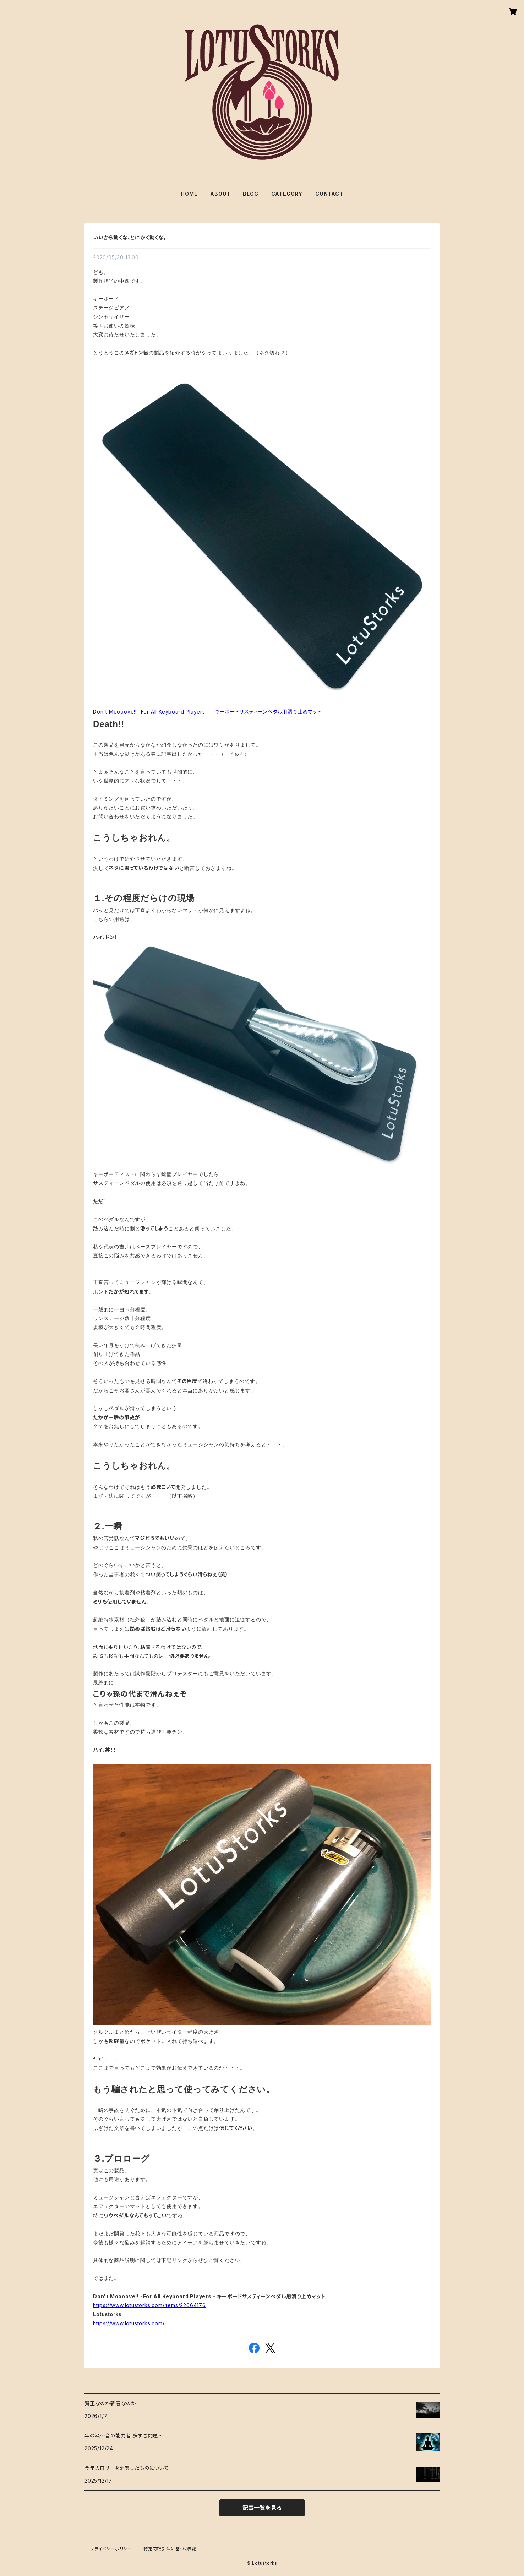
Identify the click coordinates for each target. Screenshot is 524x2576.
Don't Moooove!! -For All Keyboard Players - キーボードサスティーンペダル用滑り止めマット (207, 712)
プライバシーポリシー (111, 2548)
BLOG (250, 194)
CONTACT (329, 194)
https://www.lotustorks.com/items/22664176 (149, 2305)
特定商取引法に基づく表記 (170, 2548)
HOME (189, 194)
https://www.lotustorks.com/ (129, 2323)
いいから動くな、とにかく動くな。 (130, 237)
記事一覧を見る (262, 2507)
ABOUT (220, 194)
